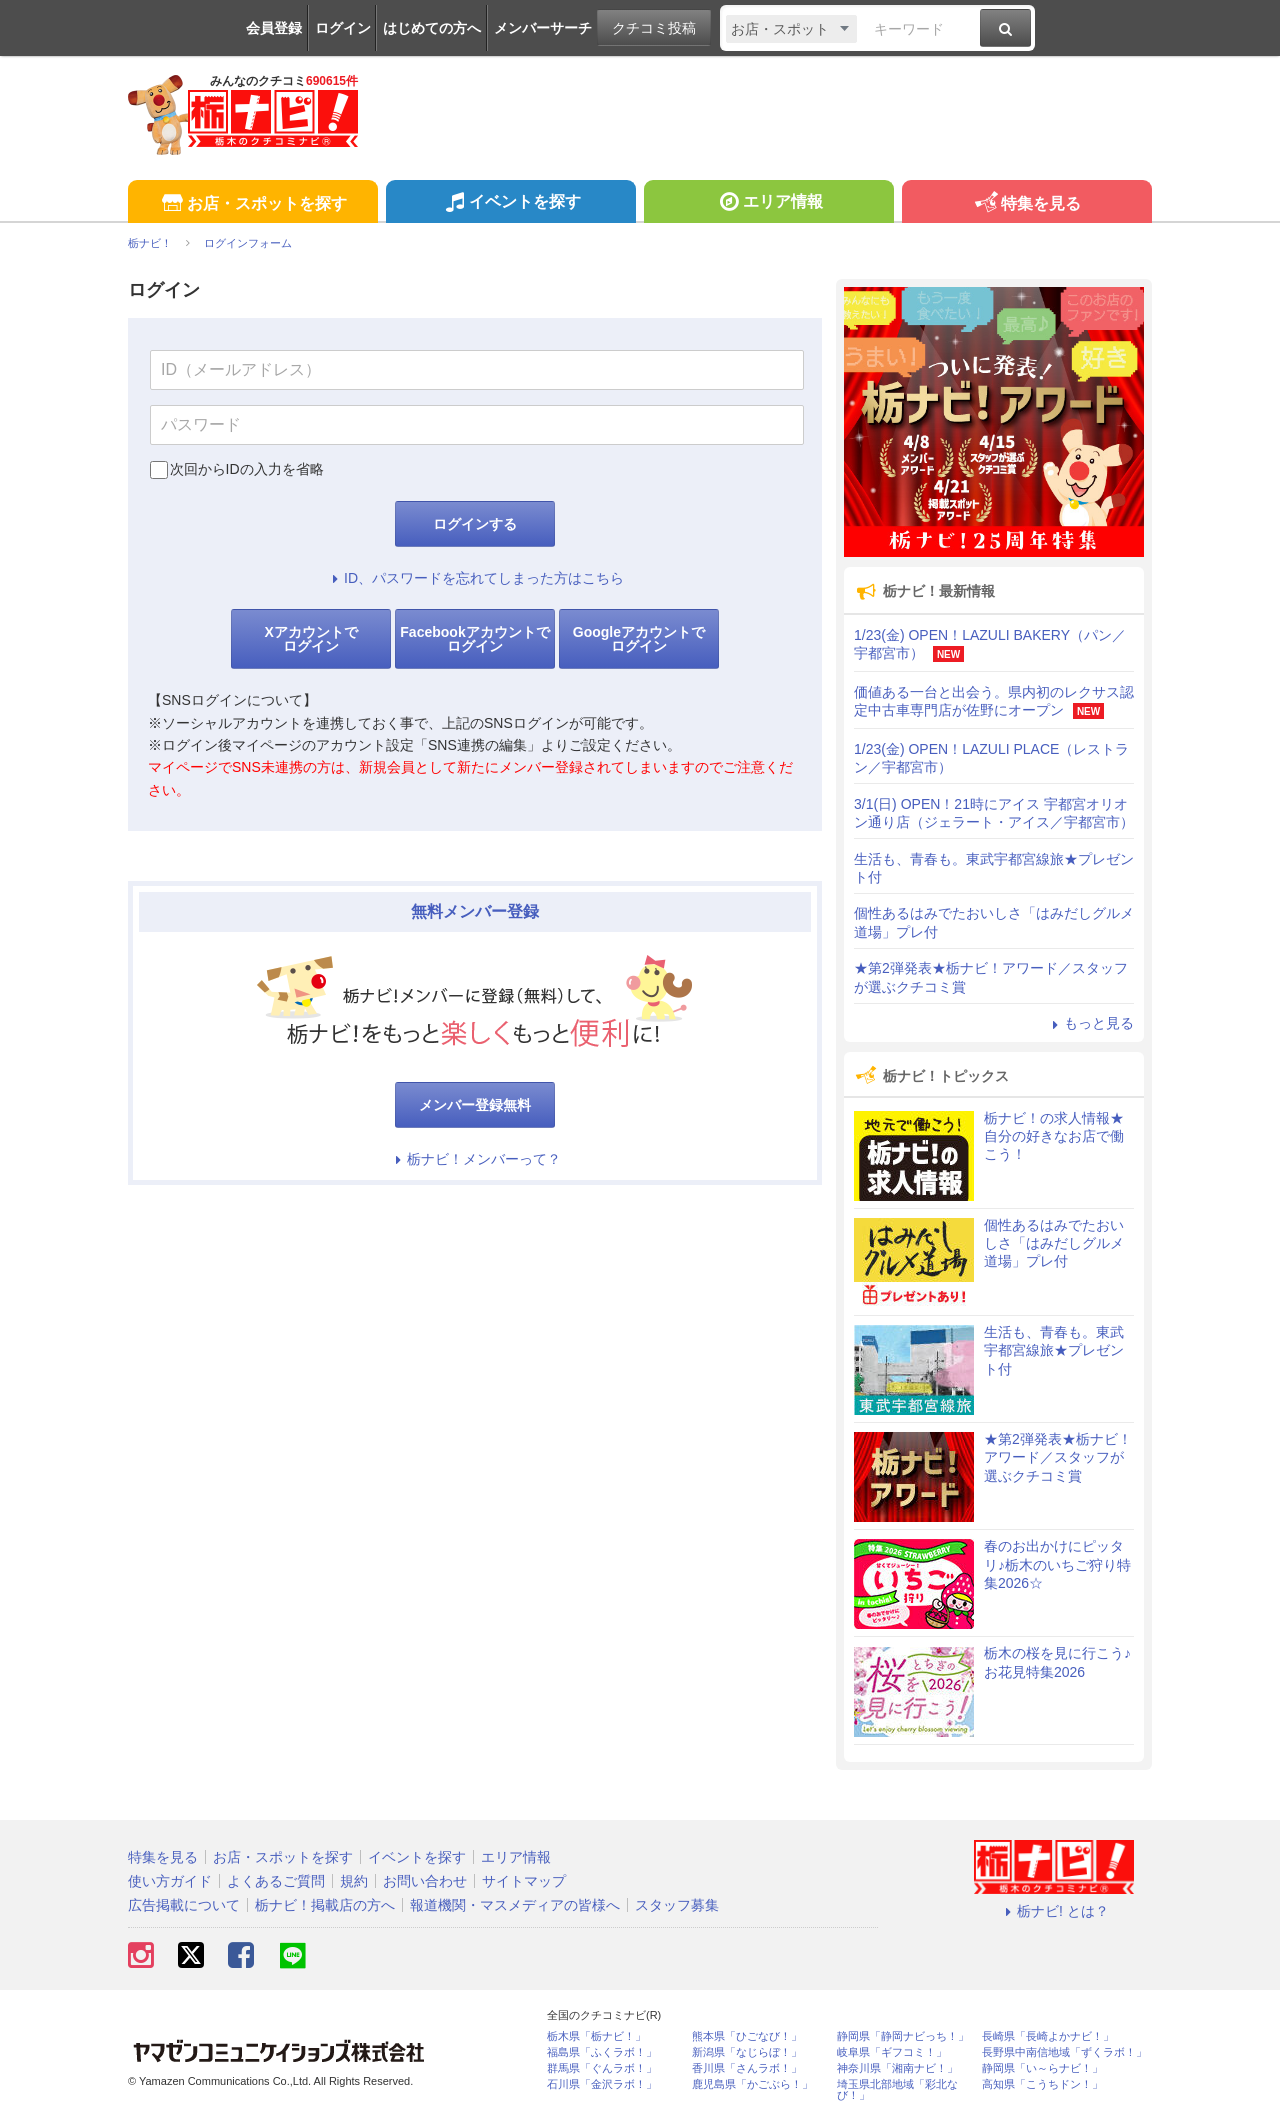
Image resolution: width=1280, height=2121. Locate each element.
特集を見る (1026, 204)
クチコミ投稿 (654, 28)
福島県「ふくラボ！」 (602, 2052)
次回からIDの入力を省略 (247, 469)
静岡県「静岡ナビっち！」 (903, 2036)
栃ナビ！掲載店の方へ (325, 1905)
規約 (354, 1881)
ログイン (343, 28)
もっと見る (1090, 1023)
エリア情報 (768, 204)
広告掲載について (184, 1905)
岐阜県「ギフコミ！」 (892, 2052)
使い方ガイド (170, 1881)
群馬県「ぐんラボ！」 (602, 2068)
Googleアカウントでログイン (639, 639)
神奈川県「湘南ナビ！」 (897, 2068)
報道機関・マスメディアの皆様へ (515, 1905)
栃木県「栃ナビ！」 (596, 2036)
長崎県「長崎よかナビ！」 (1048, 2036)
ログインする (475, 524)
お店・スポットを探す (252, 204)
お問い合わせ (425, 1881)
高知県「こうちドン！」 (1042, 2084)
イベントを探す (510, 204)
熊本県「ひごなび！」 (747, 2036)
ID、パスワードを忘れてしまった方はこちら (475, 578)
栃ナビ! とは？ (1054, 1911)
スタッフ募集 (677, 1905)
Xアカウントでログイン (310, 639)
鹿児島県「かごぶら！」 (752, 2084)
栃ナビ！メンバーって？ (475, 1159)
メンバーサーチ (543, 28)
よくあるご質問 (276, 1881)
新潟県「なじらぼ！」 (747, 2052)
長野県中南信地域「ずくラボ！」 (1064, 2052)
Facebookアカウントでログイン (474, 639)
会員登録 (274, 28)
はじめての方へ (432, 28)
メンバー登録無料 (475, 1105)
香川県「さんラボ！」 (747, 2068)
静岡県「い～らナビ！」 (1042, 2068)
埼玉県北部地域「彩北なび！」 (897, 2090)
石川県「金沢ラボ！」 (602, 2084)
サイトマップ (524, 1881)
